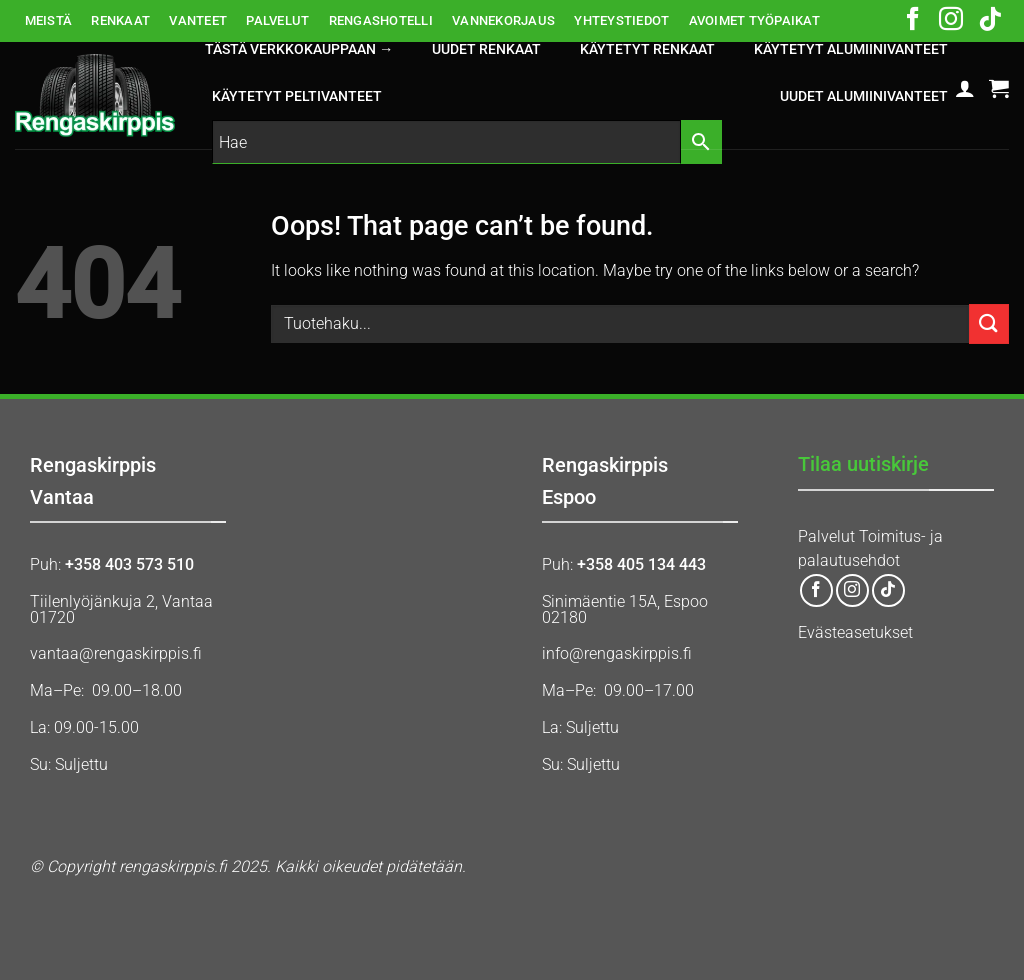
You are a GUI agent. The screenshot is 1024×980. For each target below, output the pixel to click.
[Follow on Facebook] (913, 21)
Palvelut (826, 536)
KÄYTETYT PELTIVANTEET (297, 96)
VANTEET (198, 20)
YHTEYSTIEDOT (621, 20)
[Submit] (989, 323)
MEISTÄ (49, 20)
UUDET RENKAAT (486, 49)
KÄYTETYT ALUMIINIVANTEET (851, 49)
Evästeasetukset (855, 632)
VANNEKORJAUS (503, 20)
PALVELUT (277, 20)
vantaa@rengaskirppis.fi (116, 653)
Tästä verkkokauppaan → (299, 49)
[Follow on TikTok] (990, 21)
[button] (965, 88)
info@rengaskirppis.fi (617, 653)
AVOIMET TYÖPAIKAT (754, 20)
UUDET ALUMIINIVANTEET (864, 96)
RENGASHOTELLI (381, 20)
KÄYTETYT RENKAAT (647, 49)
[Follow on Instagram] (951, 21)
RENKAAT (120, 20)
